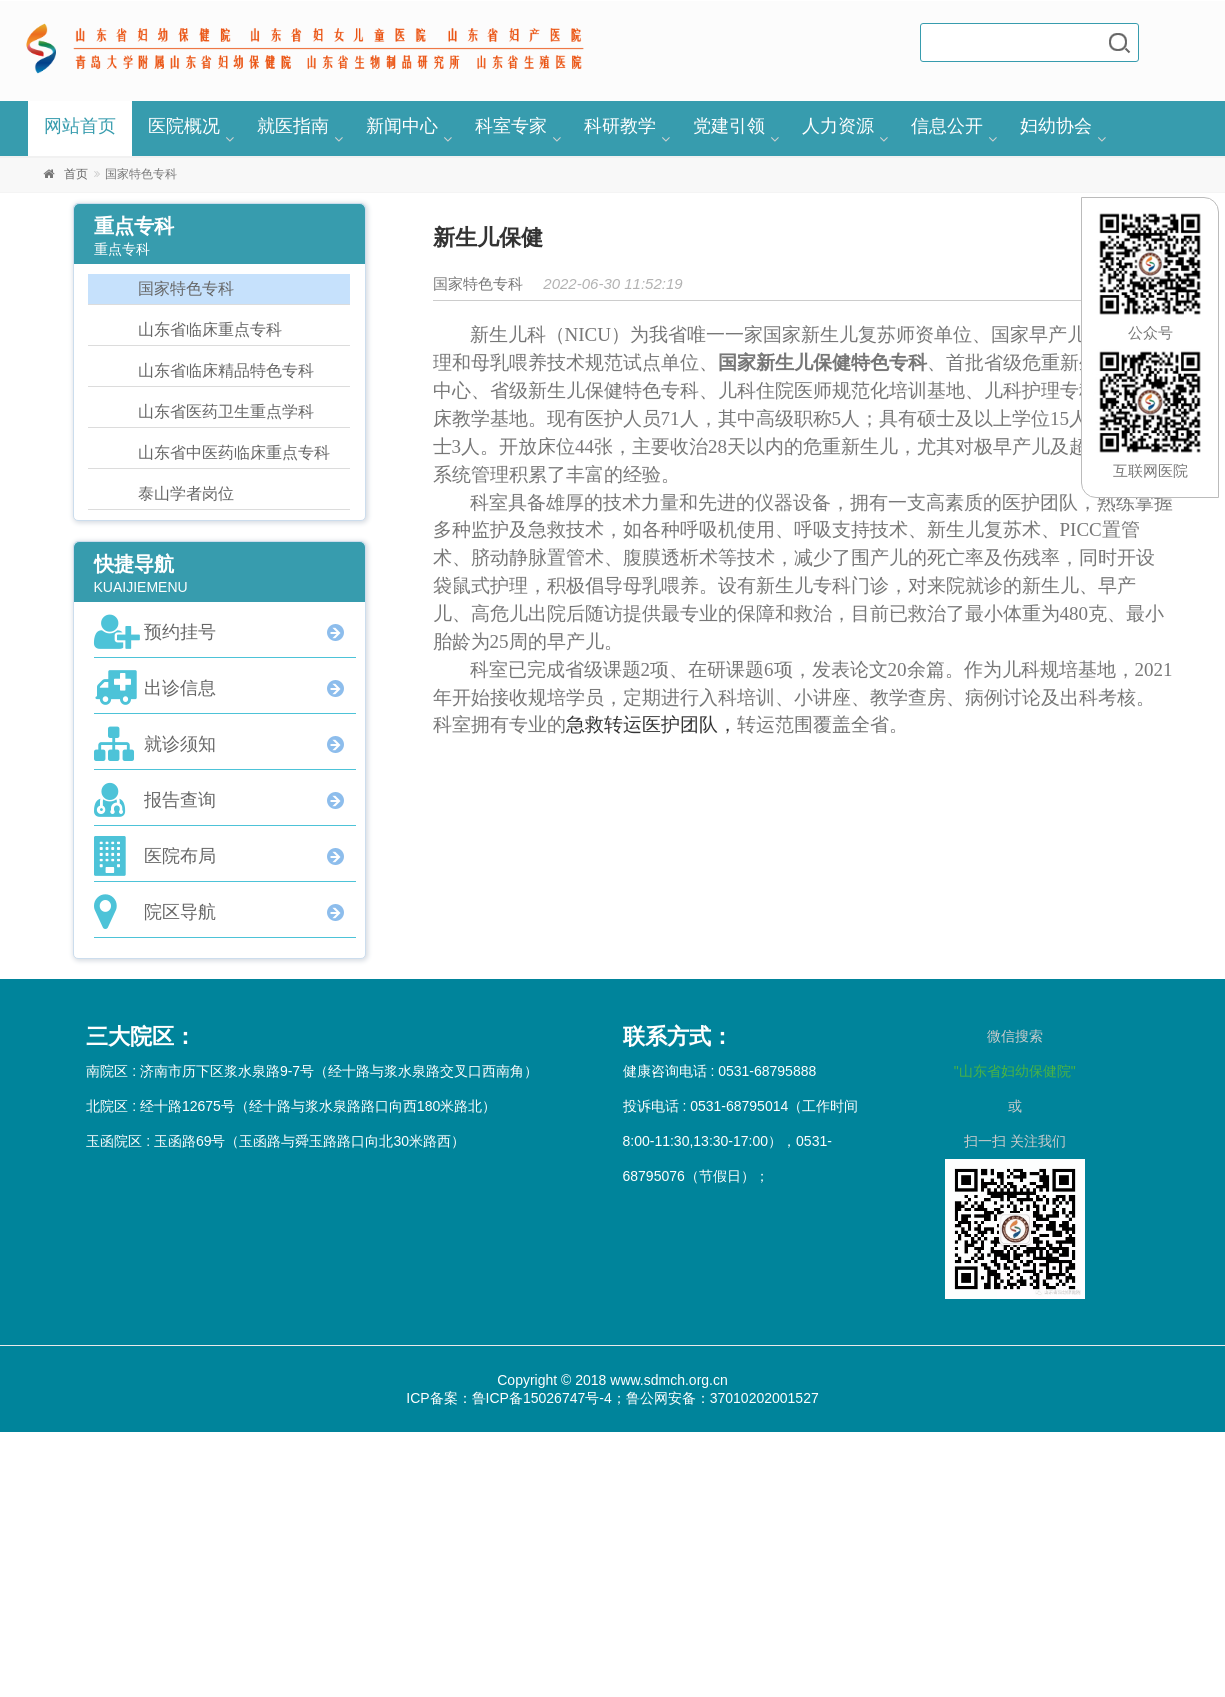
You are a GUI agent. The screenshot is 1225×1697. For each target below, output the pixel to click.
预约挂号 (180, 632)
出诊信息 (180, 688)
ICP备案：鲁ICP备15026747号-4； (515, 1398)
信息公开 (947, 126)
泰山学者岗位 (186, 493)
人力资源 (838, 126)
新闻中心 (402, 126)
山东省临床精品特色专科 (226, 370)
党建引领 (729, 126)
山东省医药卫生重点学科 (226, 411)
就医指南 (293, 126)
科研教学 (620, 126)
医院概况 (184, 126)
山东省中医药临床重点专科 (234, 452)
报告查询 (180, 800)
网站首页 (80, 126)
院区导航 (180, 912)
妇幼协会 (1056, 126)
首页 (76, 174)
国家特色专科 (186, 288)
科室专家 (511, 126)
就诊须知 (180, 744)
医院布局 (180, 856)
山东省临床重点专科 (210, 329)
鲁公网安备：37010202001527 (722, 1398)
